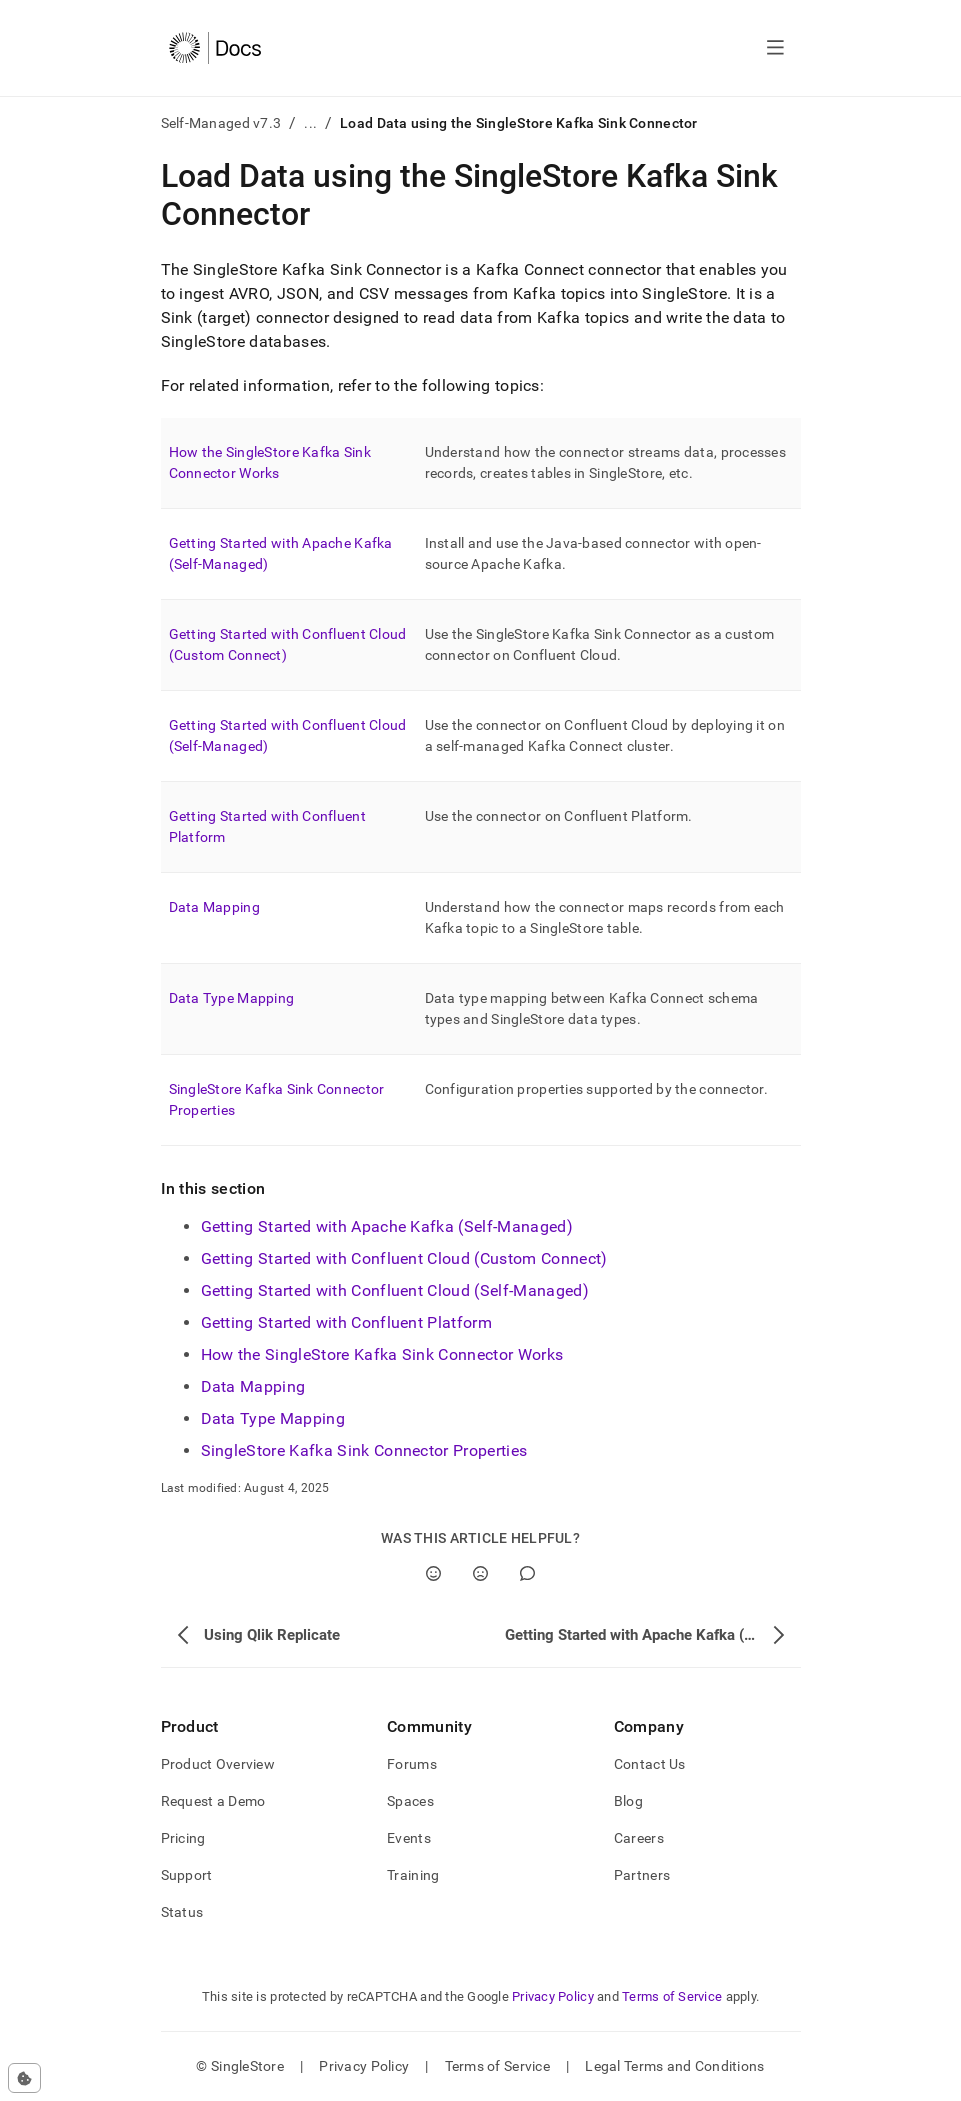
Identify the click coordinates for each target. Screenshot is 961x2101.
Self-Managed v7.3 (221, 123)
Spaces (410, 1801)
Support (187, 1875)
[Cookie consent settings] (24, 2078)
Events (409, 1838)
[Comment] (527, 1573)
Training (413, 1875)
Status (182, 1912)
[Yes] (433, 1573)
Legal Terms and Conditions (674, 2066)
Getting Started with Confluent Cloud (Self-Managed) (395, 1290)
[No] (480, 1573)
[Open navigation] (775, 48)
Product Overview (218, 1764)
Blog (628, 1801)
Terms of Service (672, 1996)
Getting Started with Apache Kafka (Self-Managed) (387, 1226)
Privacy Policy (553, 1996)
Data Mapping (214, 907)
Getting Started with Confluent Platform (346, 1322)
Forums (412, 1764)
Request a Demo (213, 1801)
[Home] (215, 48)
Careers (639, 1838)
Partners (642, 1875)
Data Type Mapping (232, 998)
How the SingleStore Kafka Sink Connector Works (382, 1354)
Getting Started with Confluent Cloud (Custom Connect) (404, 1258)
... (310, 123)
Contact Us (650, 1764)
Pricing (183, 1838)
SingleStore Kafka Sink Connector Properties (364, 1450)
